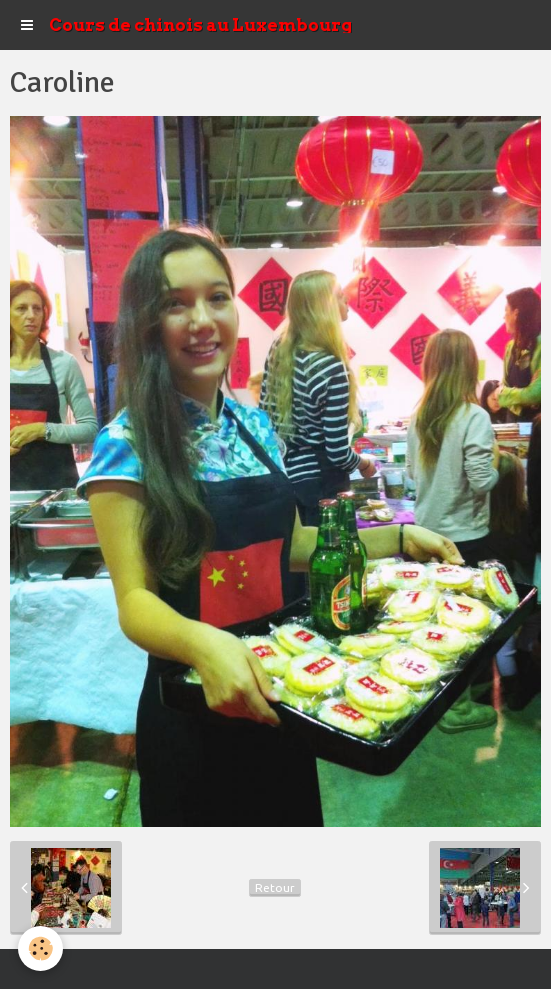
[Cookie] (40, 948)
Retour (275, 887)
